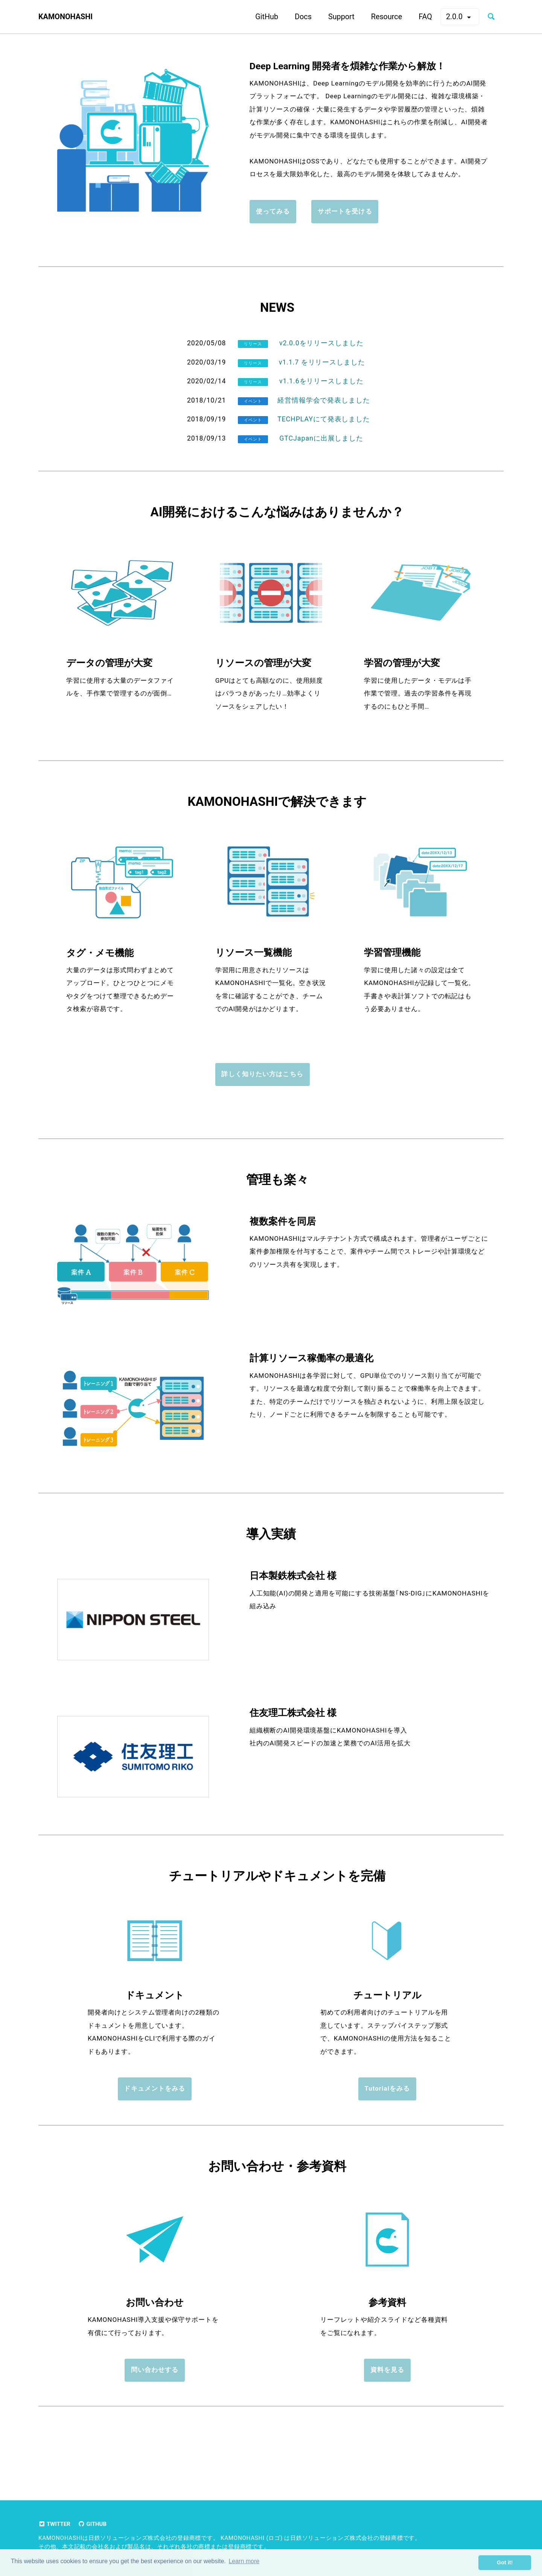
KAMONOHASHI (68, 16)
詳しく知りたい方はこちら (262, 1098)
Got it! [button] (505, 2562)
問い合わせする (155, 2403)
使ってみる (273, 228)
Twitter (56, 2523)
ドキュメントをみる (154, 2117)
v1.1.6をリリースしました (321, 401)
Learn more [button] (243, 2562)
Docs (296, 16)
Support (334, 16)
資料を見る (387, 2403)
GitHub (259, 16)
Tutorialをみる (387, 2117)
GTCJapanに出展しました (320, 457)
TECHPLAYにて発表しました (323, 439)
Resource (379, 16)
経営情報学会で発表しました (323, 419)
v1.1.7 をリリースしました (321, 381)
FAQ (418, 16)
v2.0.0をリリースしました (321, 362)
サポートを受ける (346, 228)
